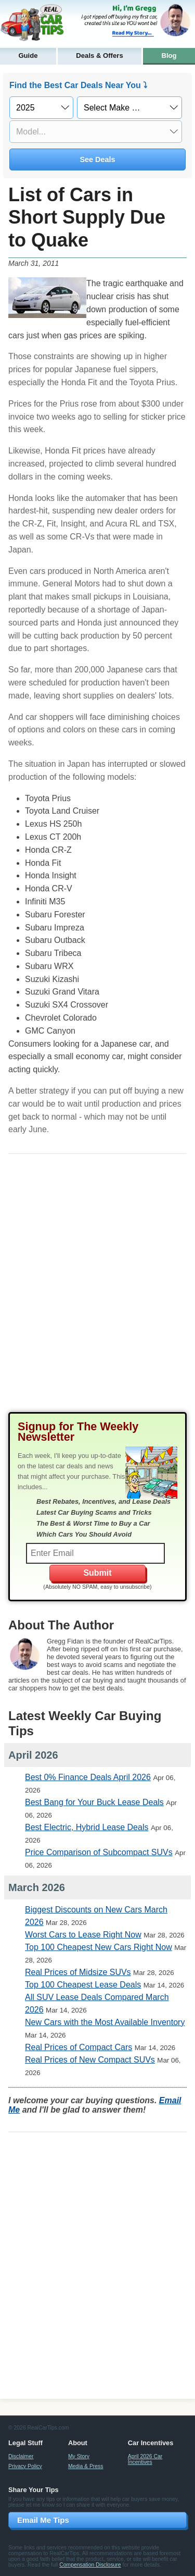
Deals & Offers (99, 55)
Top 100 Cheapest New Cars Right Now (98, 1947)
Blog (168, 55)
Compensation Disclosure (90, 2565)
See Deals (97, 159)
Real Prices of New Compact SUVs (90, 2059)
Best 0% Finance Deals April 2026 (88, 1777)
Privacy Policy (25, 2466)
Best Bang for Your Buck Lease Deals (94, 1802)
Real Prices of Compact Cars (78, 2047)
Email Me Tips (43, 2520)
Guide (27, 55)
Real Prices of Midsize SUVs (78, 1972)
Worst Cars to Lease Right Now (83, 1934)
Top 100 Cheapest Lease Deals (83, 1984)
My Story (78, 2456)
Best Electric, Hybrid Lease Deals (86, 1827)
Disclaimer (21, 2456)
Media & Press (85, 2466)
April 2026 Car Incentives (145, 2459)
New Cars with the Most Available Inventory (105, 2022)
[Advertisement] (97, 1291)
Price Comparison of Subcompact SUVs (99, 1852)
